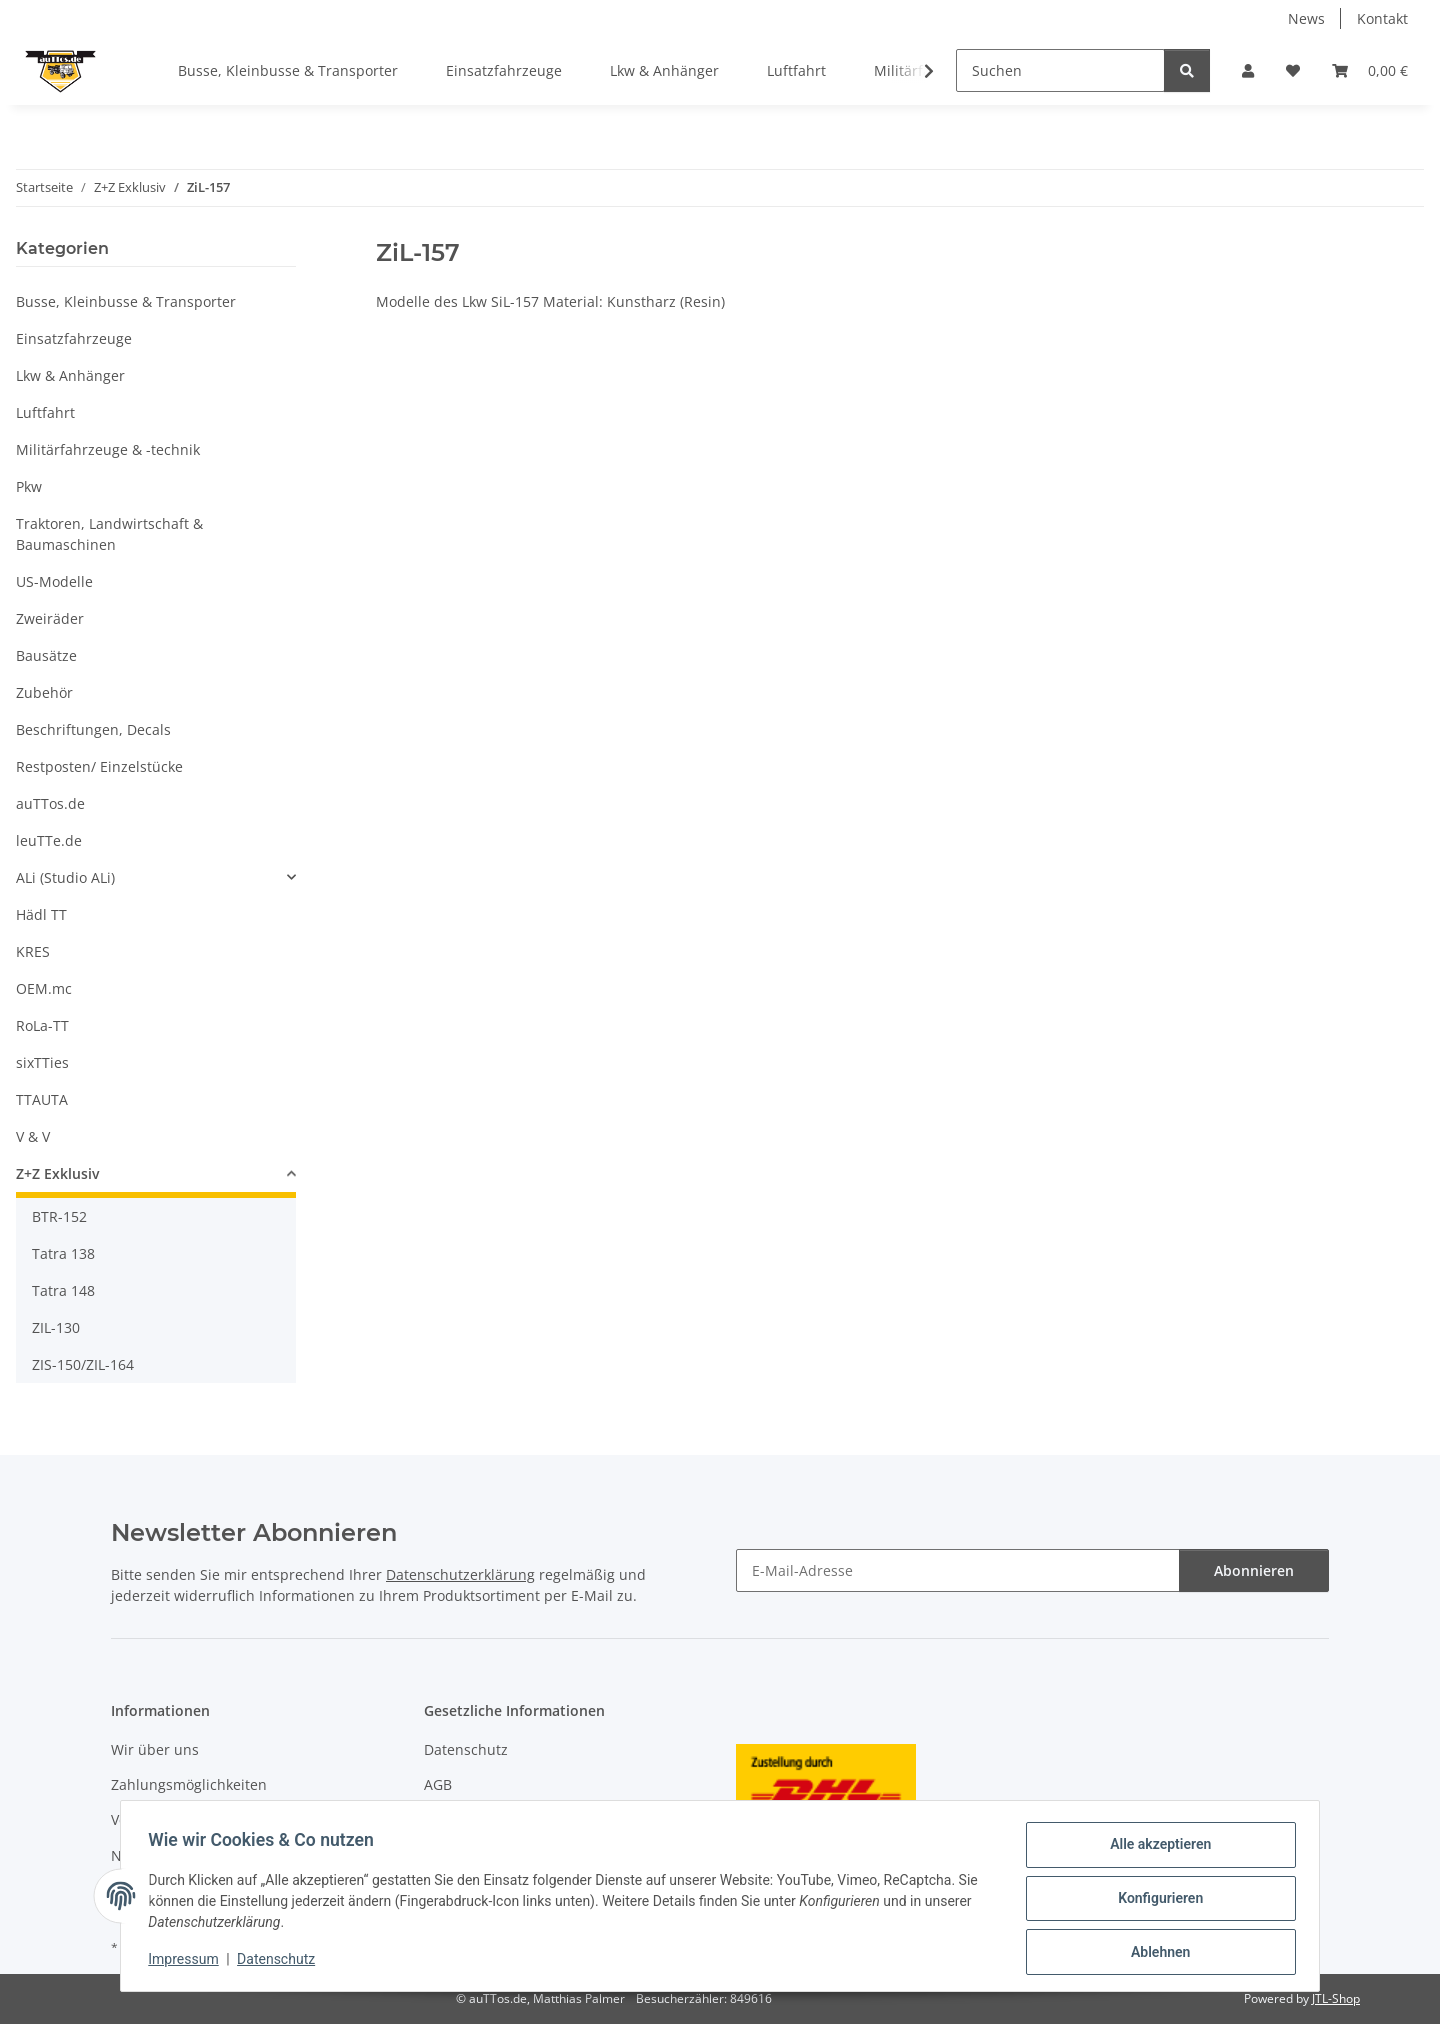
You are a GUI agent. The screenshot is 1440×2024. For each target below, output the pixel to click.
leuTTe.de (49, 840)
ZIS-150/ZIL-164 (83, 1364)
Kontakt (1382, 18)
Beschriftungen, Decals (93, 729)
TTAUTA (42, 1099)
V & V (33, 1136)
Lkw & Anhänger (70, 375)
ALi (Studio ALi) (65, 877)
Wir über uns (155, 1749)
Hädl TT (41, 914)
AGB (438, 1784)
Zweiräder (50, 618)
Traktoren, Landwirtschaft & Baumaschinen (109, 534)
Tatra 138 (63, 1253)
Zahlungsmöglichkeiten (189, 1784)
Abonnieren (1254, 1570)
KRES (33, 951)
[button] (1248, 70)
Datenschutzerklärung (460, 1574)
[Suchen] (1060, 70)
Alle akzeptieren (1155, 1849)
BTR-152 (59, 1216)
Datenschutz (281, 1962)
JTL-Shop (1336, 1998)
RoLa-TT (42, 1025)
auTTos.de (50, 803)
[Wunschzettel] (1293, 70)
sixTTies (42, 1062)
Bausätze (46, 655)
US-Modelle (54, 581)
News (1306, 18)
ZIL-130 (56, 1327)
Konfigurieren (1155, 1901)
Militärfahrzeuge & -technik (108, 449)
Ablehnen (1155, 1953)
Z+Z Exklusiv (58, 1173)
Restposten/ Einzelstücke (99, 766)
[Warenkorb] (1370, 70)
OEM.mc (44, 988)
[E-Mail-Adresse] (958, 1570)
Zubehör (44, 692)
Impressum (188, 1962)
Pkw (29, 486)
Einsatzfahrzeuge (74, 338)
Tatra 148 (63, 1290)
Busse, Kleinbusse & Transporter (126, 301)
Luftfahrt (45, 412)
